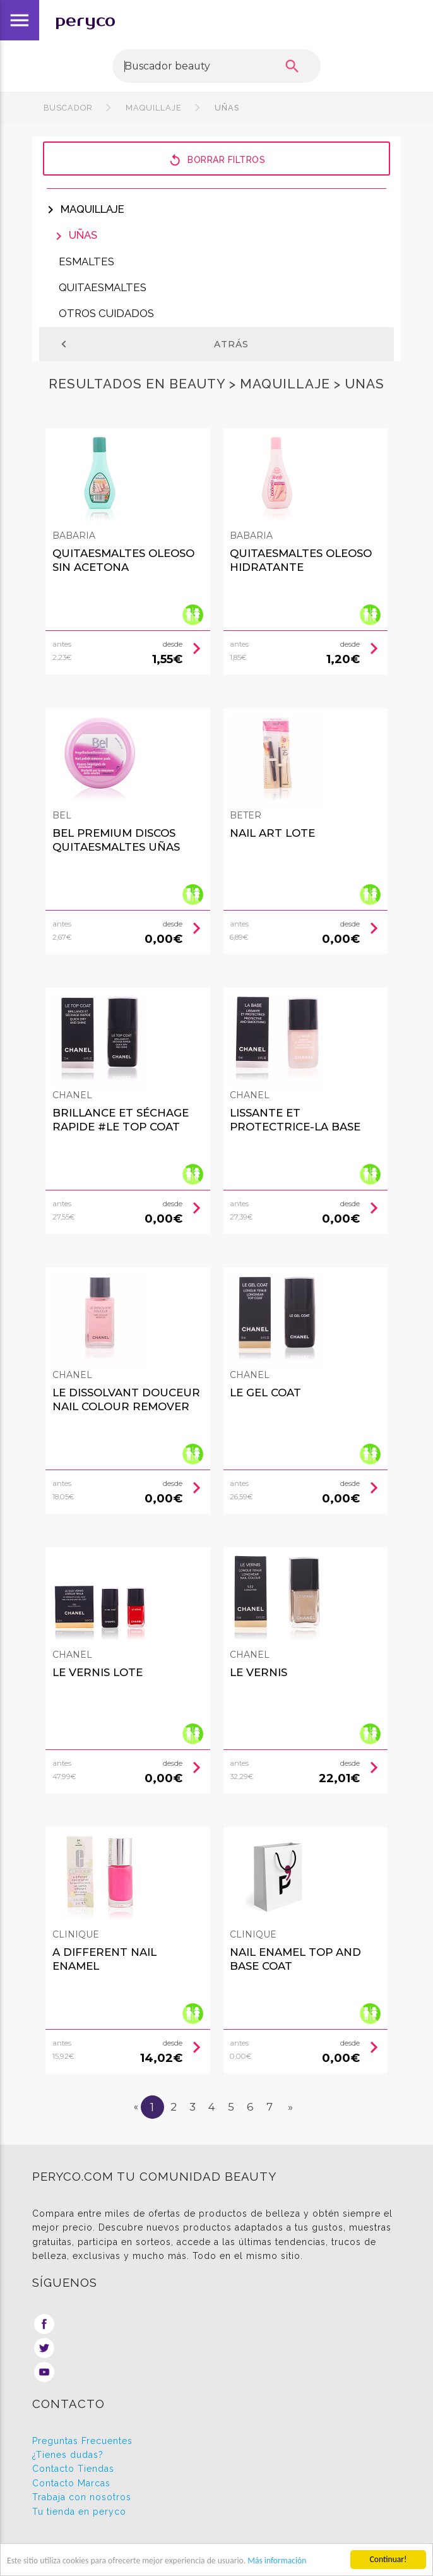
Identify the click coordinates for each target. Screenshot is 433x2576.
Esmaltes (86, 261)
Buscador (68, 107)
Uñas (225, 107)
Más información (276, 2560)
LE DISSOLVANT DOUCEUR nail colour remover (126, 1399)
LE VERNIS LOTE (97, 1672)
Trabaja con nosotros (81, 2497)
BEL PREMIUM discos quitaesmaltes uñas (116, 840)
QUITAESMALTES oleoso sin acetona (123, 560)
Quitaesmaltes (102, 287)
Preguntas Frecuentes (82, 2441)
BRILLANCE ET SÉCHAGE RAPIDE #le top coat (120, 1119)
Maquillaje (153, 107)
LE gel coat (265, 1392)
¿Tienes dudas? (68, 2455)
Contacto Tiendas (73, 2469)
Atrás (153, 344)
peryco (85, 20)
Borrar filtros (216, 159)
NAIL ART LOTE (272, 833)
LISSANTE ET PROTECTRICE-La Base (295, 1119)
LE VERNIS (258, 1672)
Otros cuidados (106, 313)
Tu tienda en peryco (79, 2512)
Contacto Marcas (71, 2483)
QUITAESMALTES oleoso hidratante (301, 560)
